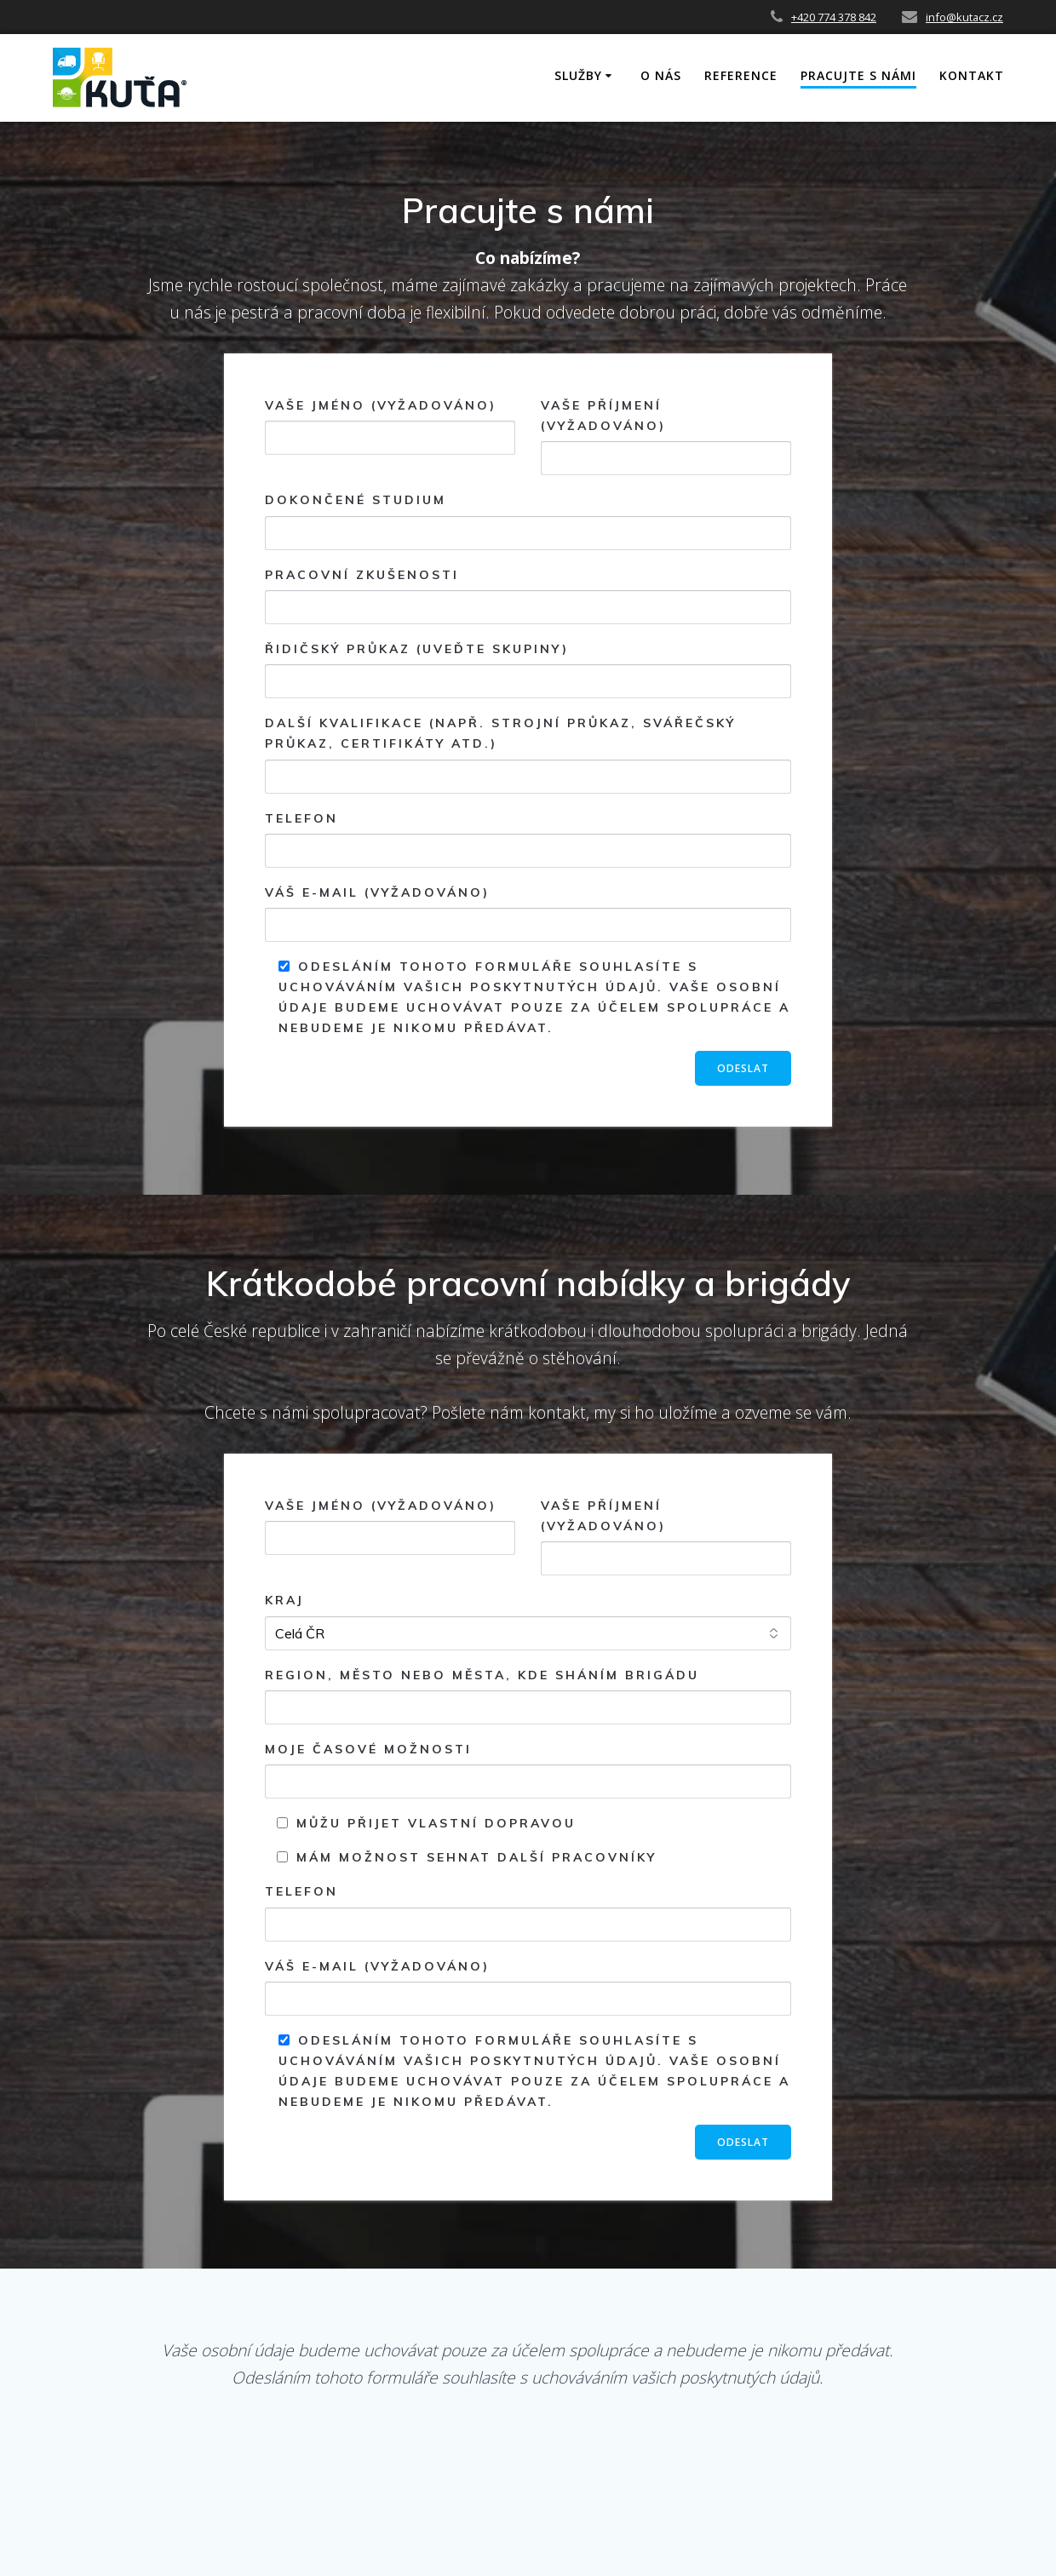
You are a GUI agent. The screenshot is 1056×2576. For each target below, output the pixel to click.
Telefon (528, 839)
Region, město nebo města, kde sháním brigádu (528, 1695)
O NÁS (660, 75)
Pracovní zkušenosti (528, 595)
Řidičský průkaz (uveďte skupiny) (528, 669)
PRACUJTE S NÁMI (858, 75)
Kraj (528, 1620)
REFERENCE (741, 75)
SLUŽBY (578, 75)
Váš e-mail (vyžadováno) (528, 913)
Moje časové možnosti (528, 1770)
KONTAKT (971, 75)
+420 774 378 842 (833, 17)
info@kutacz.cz (964, 17)
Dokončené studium (528, 520)
